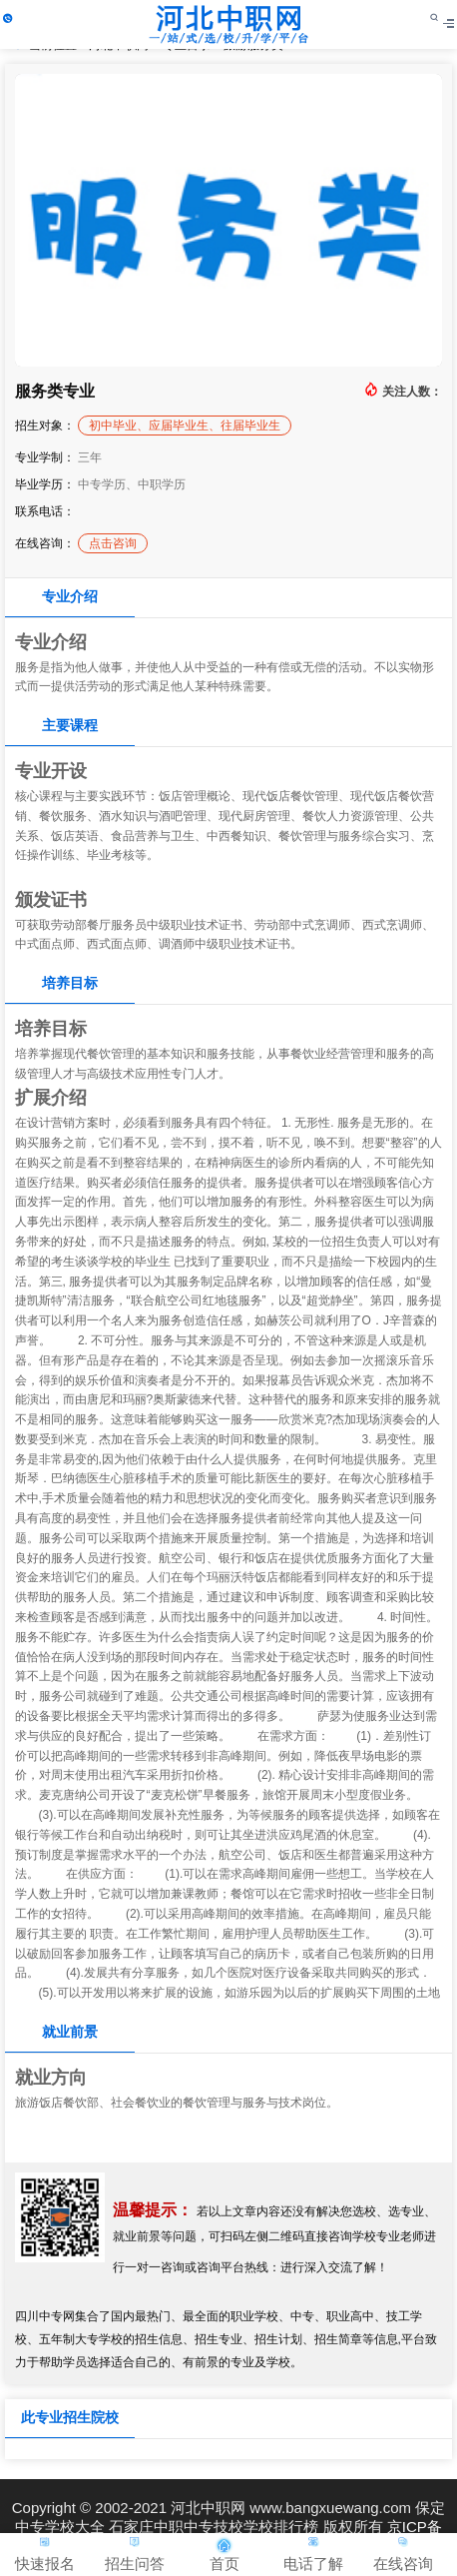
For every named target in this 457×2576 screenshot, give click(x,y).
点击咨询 (113, 543)
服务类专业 (55, 391)
